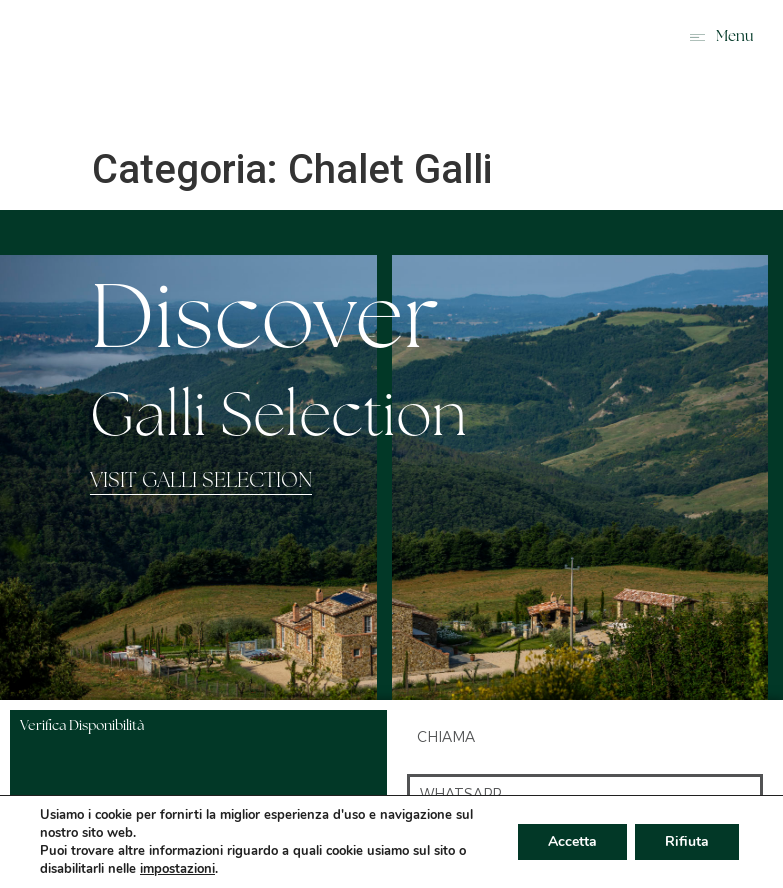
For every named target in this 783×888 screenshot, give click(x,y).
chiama (446, 737)
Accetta (572, 841)
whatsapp (460, 794)
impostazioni (177, 869)
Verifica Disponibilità (82, 726)
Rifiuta (687, 841)
